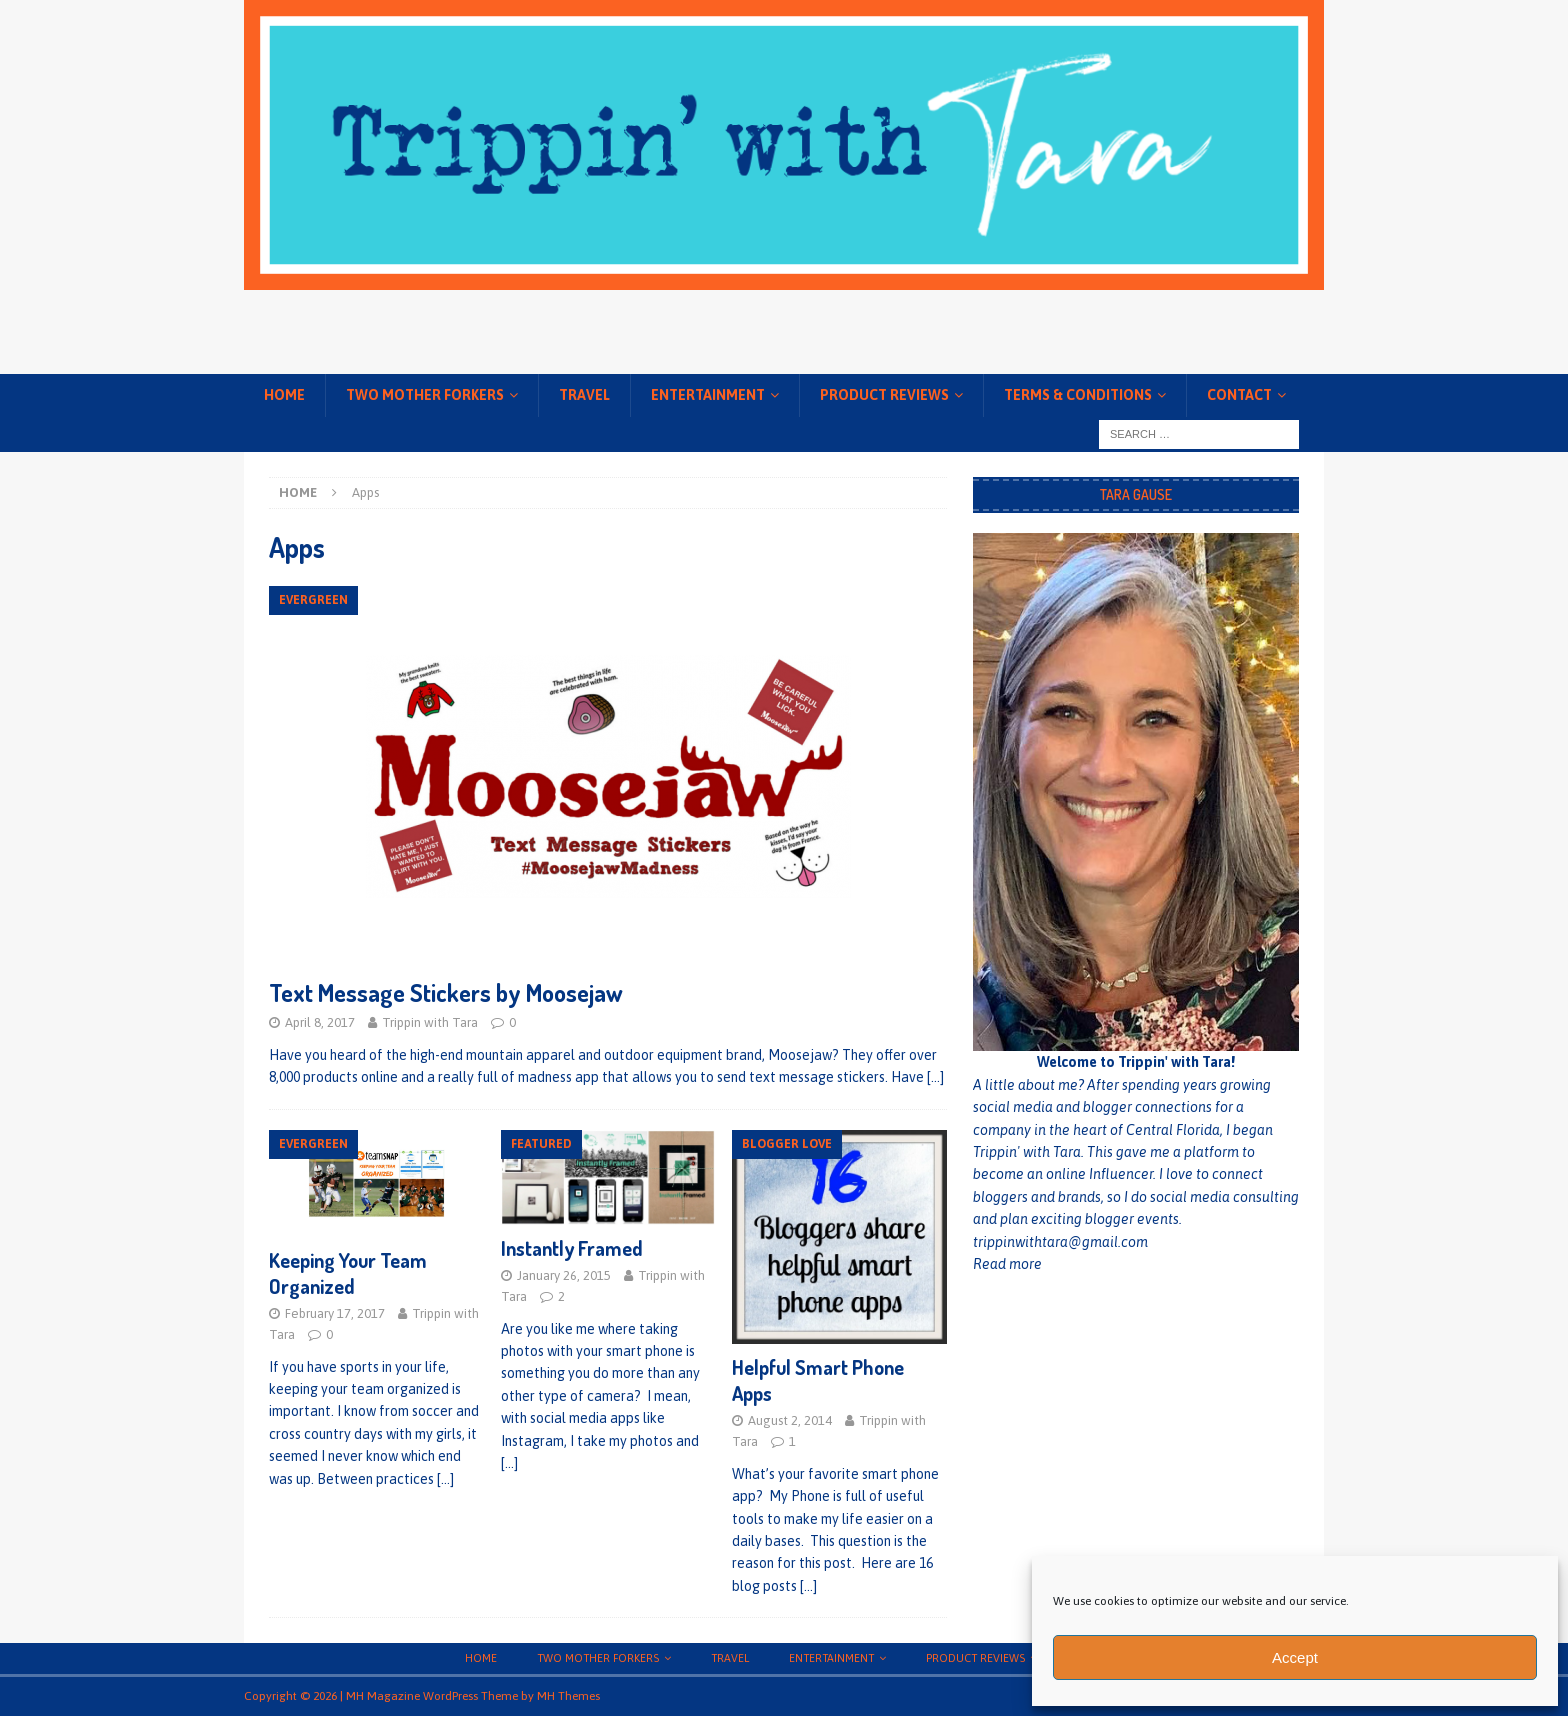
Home (284, 395)
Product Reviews (884, 395)
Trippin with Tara (430, 1022)
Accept (1295, 1657)
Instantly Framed (572, 1248)
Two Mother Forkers (425, 395)
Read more (1007, 1264)
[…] (935, 1077)
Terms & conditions (1078, 395)
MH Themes (568, 1696)
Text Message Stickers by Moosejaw (446, 992)
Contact (1239, 395)
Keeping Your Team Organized (348, 1273)
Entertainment (708, 395)
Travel (584, 395)
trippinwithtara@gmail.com (1060, 1242)
